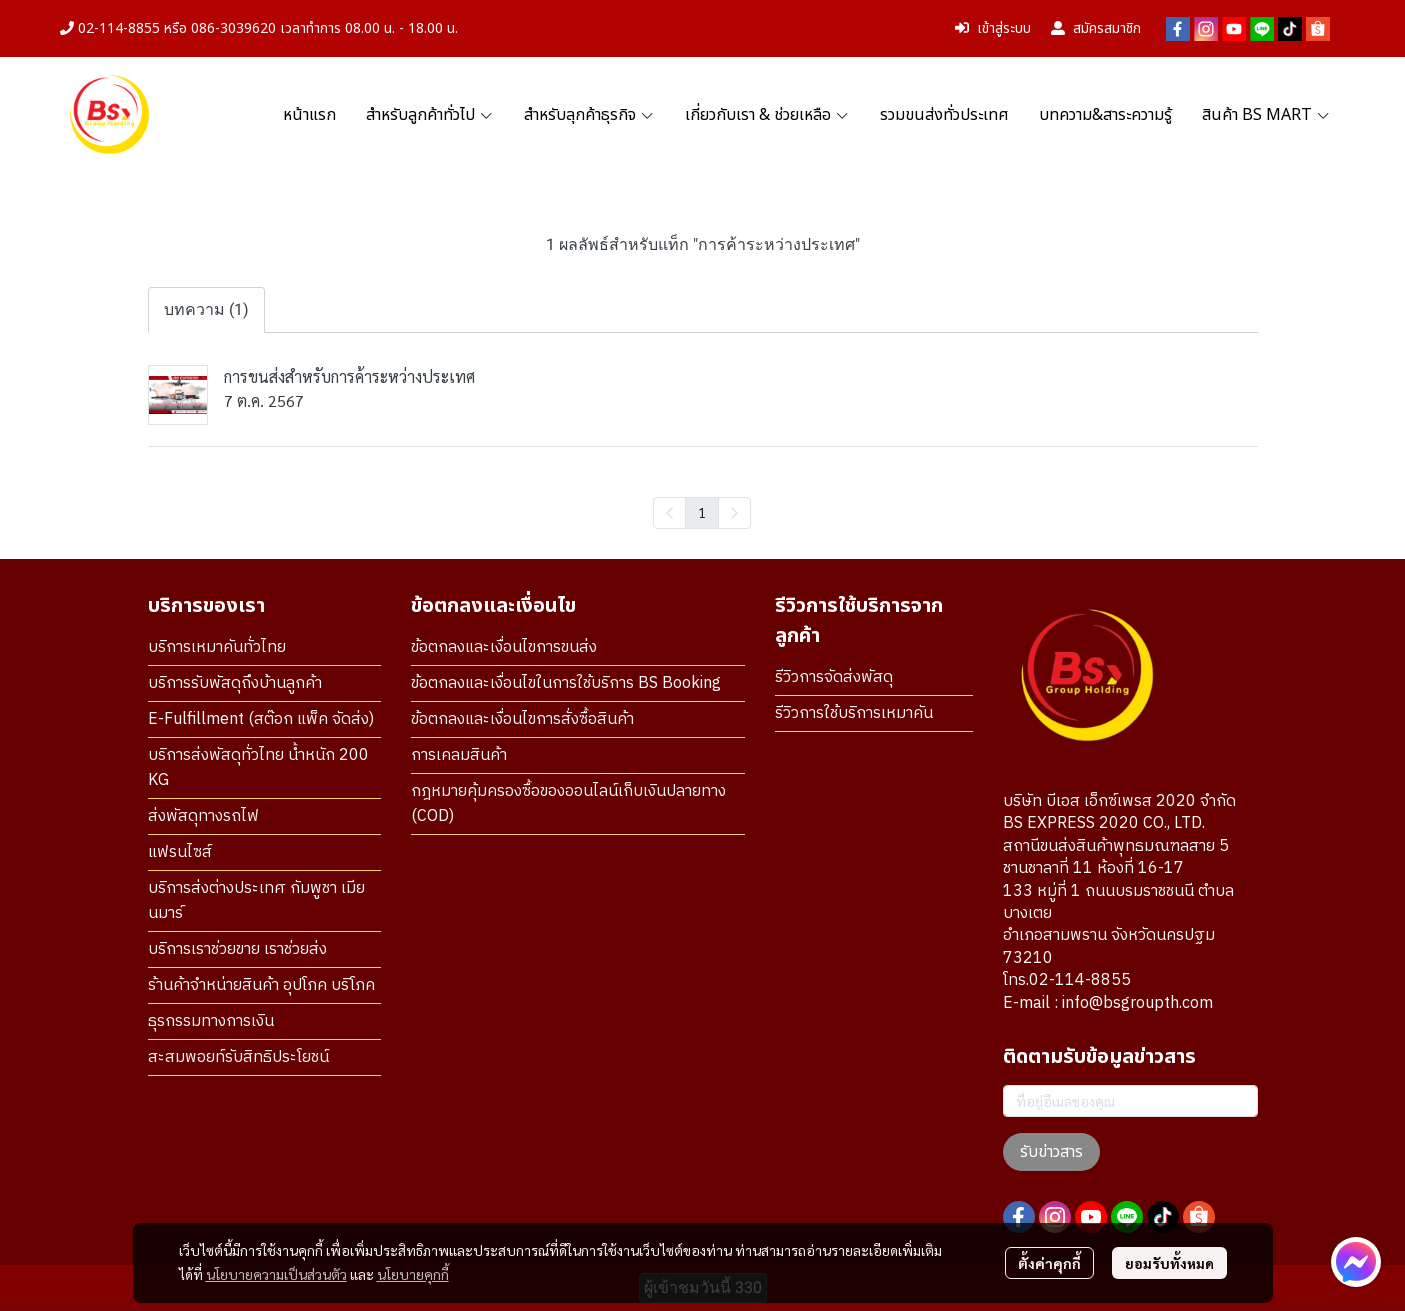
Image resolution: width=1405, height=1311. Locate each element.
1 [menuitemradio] (702, 512)
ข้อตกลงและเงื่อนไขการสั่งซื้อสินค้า (522, 719)
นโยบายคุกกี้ (413, 1274)
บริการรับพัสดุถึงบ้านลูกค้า (235, 683)
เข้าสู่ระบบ (993, 28)
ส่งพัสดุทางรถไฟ (203, 816)
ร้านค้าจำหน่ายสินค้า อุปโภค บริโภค (261, 985)
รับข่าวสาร (1051, 1152)
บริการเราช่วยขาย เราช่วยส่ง (237, 949)
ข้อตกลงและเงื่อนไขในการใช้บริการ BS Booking (566, 683)
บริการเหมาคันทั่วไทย (217, 647)
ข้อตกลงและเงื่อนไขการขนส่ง (504, 647)
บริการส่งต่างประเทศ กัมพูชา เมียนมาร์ (256, 901)
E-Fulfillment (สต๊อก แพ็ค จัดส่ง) (261, 719)
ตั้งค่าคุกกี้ (1049, 1263)
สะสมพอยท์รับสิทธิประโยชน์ (238, 1057)
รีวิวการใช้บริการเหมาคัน (854, 713)
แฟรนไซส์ (180, 852)
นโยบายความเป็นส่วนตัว (276, 1274)
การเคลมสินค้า (459, 755)
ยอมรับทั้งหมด (1169, 1263)
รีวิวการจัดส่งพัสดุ (834, 677)
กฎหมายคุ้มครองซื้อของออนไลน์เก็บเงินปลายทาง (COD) (568, 804)
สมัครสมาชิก (1096, 28)
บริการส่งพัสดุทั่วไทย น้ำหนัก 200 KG (258, 768)
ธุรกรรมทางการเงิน (211, 1021)
